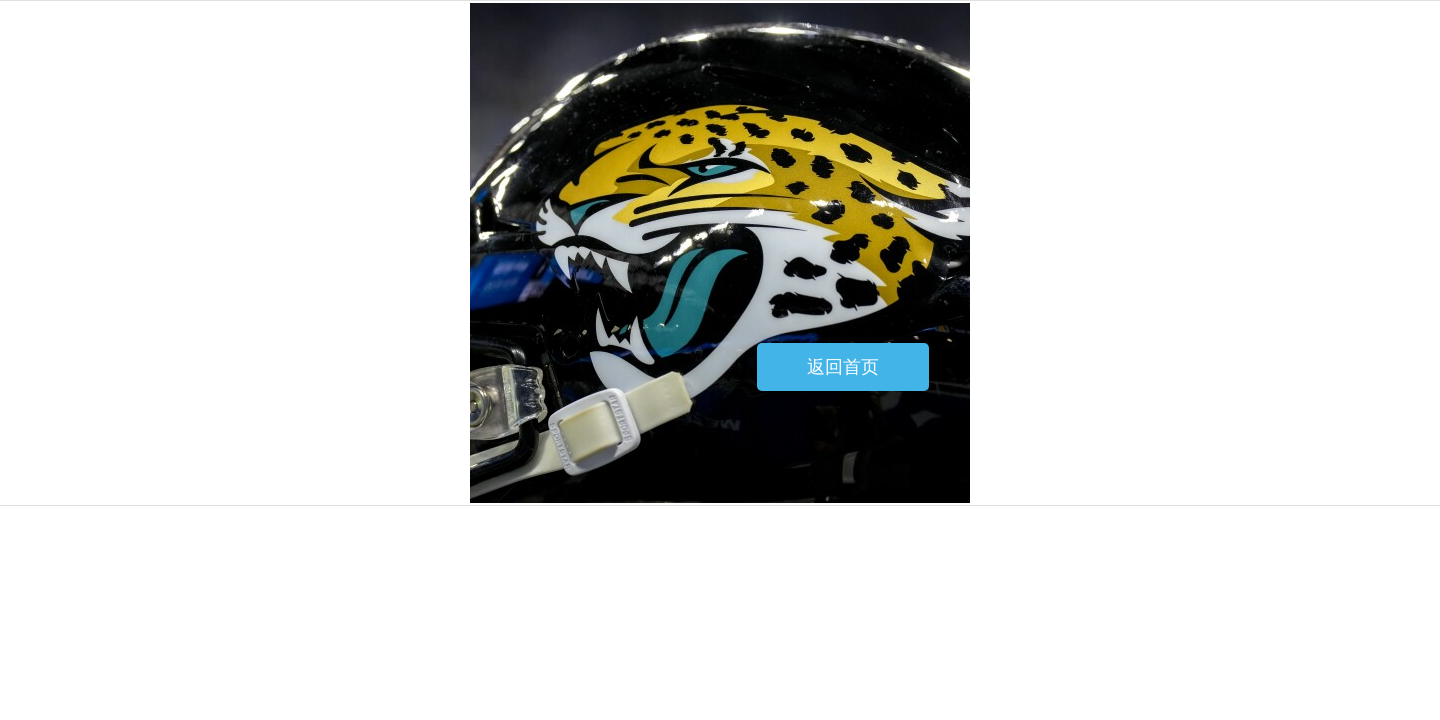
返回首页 (843, 367)
